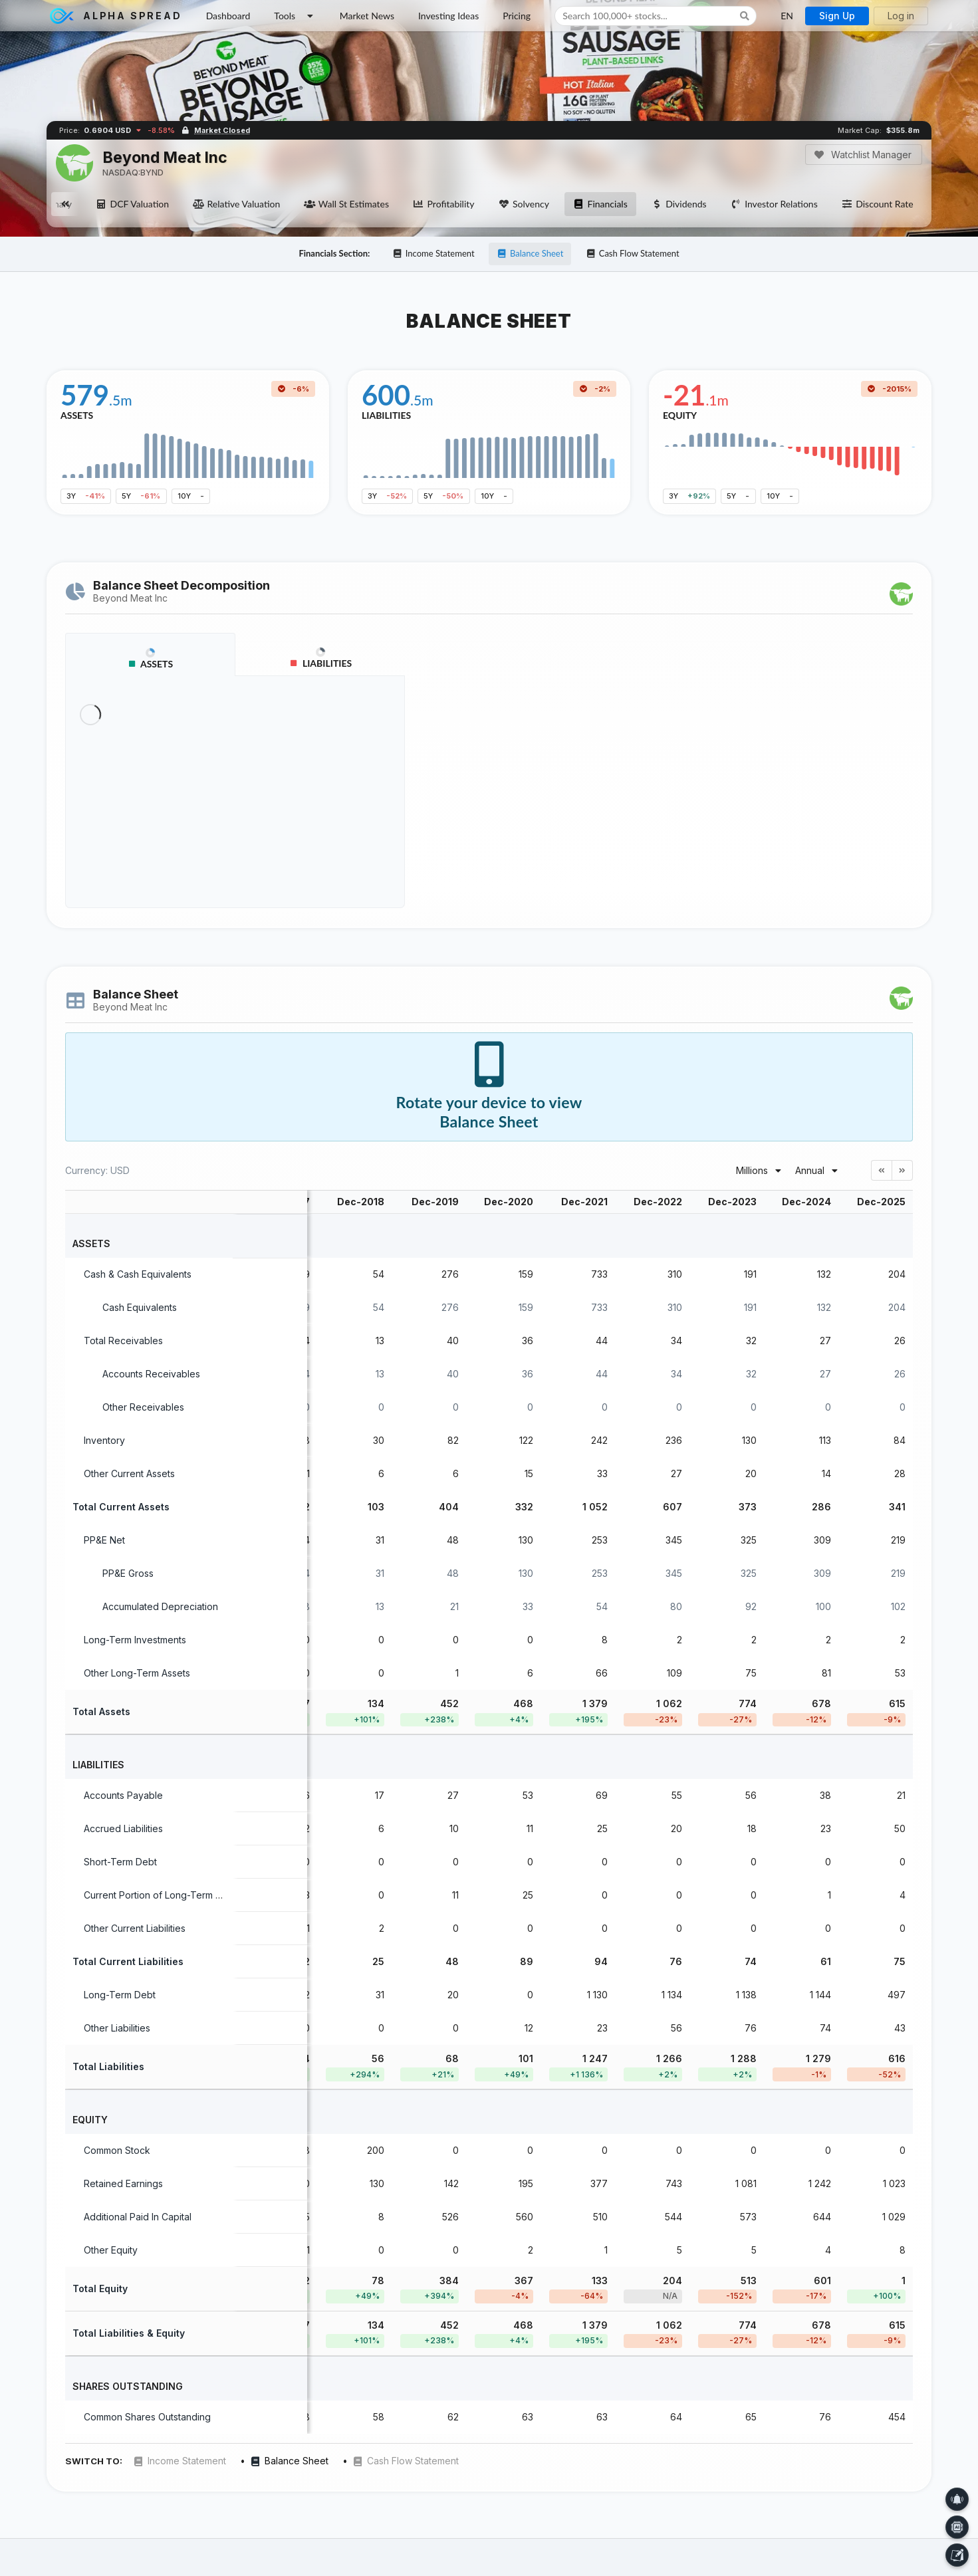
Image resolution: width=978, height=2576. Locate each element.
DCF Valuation (132, 203)
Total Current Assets (121, 1506)
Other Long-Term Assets (137, 1673)
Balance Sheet (530, 253)
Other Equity (111, 2250)
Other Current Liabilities (134, 1928)
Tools (294, 15)
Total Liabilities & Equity (128, 2333)
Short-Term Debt (120, 1861)
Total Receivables (123, 1340)
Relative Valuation (236, 203)
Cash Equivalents (139, 1307)
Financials (600, 203)
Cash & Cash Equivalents (137, 1274)
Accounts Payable (123, 1795)
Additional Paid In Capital (137, 2216)
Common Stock (117, 2150)
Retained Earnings (123, 2183)
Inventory (104, 1440)
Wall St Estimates (346, 203)
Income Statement (433, 253)
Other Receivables (143, 1407)
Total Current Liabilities (127, 1961)
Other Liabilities (117, 2028)
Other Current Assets (129, 1473)
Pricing (517, 15)
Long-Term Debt (120, 1994)
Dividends (679, 203)
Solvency (524, 203)
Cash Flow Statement (632, 253)
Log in (901, 15)
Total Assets (101, 1711)
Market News (367, 15)
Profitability (443, 203)
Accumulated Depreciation (160, 1606)
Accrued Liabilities (123, 1828)
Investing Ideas (448, 15)
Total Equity (100, 2288)
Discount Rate (878, 203)
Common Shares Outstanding (147, 2416)
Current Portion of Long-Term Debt (160, 1895)
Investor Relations (774, 203)
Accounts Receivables (151, 1373)
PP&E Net (104, 1540)
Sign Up (837, 15)
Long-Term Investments (135, 1639)
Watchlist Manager (863, 154)
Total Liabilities (108, 2066)
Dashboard (228, 15)
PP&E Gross (128, 1573)
